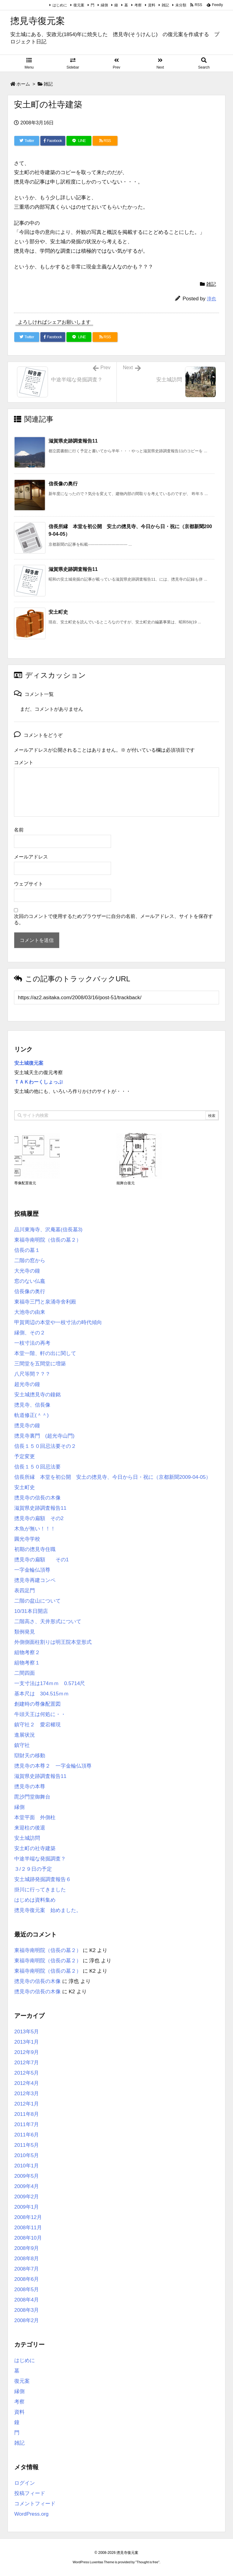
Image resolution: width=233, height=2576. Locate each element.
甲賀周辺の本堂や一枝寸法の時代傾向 (58, 1322)
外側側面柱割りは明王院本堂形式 (53, 1642)
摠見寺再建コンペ (35, 1580)
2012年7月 (26, 2062)
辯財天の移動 (29, 1755)
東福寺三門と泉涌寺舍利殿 (45, 1302)
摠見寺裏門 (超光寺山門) (44, 1436)
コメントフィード (35, 2504)
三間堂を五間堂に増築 (40, 1364)
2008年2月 (26, 2320)
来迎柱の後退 (29, 1828)
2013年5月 (26, 2032)
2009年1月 (26, 2207)
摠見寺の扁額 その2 (38, 1518)
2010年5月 (26, 2155)
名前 (19, 829)
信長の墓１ (27, 1250)
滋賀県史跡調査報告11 (40, 1508)
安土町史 (24, 1487)
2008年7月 (26, 2269)
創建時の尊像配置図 (37, 1704)
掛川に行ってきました (40, 1890)
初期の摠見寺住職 (35, 1549)
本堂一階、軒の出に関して (45, 1353)
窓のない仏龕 (29, 1281)
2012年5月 (26, 2073)
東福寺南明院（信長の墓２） (47, 1240)
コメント (23, 762)
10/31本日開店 (31, 1611)
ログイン (24, 2483)
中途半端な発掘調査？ (40, 1859)
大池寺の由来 (29, 1312)
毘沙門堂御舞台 (32, 1797)
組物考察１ (27, 1663)
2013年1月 (26, 2042)
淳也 (211, 298)
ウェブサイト (28, 883)
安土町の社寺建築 (35, 1848)
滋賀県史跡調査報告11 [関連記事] (73, 440)
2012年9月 (26, 2052)
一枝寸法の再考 (32, 1343)
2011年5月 (26, 2145)
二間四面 (24, 1673)
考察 (138, 5)
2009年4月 (26, 2186)
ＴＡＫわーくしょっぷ (38, 1081)
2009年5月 (26, 2176)
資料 (151, 5)
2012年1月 (26, 2104)
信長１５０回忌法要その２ (45, 1446)
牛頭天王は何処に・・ (40, 1714)
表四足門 (24, 1590)
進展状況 (24, 1735)
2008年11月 (28, 2227)
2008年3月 (26, 2310)
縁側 (104, 5)
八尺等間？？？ (32, 1374)
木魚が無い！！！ (35, 1529)
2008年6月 (26, 2279)
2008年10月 (28, 2238)
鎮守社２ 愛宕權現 (37, 1725)
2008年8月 (26, 2258)
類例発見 (24, 1632)
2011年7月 (26, 2124)
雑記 (165, 5)
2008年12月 (28, 2217)
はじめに (59, 5)
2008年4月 (26, 2300)
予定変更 (24, 1456)
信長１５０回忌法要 (37, 1467)
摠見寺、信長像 (32, 1405)
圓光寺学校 (27, 1539)
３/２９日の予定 (33, 1869)
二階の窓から (29, 1260)
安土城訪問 (27, 1838)
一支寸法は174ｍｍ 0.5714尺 (49, 1683)
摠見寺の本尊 (29, 1786)
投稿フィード (29, 2493)
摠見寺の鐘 (27, 1425)
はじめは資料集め (35, 1900)
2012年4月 (26, 2083)
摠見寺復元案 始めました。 (47, 1910)
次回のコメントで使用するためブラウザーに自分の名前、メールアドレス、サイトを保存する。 (113, 919)
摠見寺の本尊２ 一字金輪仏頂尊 (53, 1766)
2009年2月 (26, 2197)
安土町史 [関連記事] (58, 612)
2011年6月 (26, 2135)
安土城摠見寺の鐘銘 (37, 1395)
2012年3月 (26, 2093)
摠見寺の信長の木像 (37, 1498)
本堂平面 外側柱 (35, 1817)
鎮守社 (22, 1745)
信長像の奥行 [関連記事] (63, 483)
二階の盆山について (37, 1601)
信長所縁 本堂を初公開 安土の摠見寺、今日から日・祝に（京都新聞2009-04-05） (112, 1477)
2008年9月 (26, 2248)
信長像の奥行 (29, 1291)
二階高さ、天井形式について (47, 1621)
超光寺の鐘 (27, 1384)
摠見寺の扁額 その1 (41, 1560)
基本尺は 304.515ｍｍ (41, 1694)
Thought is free (147, 2562)
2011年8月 (26, 2114)
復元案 (78, 5)
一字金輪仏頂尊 (32, 1570)
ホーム (23, 83)
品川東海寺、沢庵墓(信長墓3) (48, 1229)
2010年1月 (26, 2166)
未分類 (180, 5)
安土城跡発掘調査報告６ (42, 1879)
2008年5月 (26, 2289)
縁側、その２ (29, 1333)
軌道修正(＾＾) (31, 1415)
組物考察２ (27, 1652)
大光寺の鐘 (27, 1271)
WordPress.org (31, 2514)
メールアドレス (31, 856)
